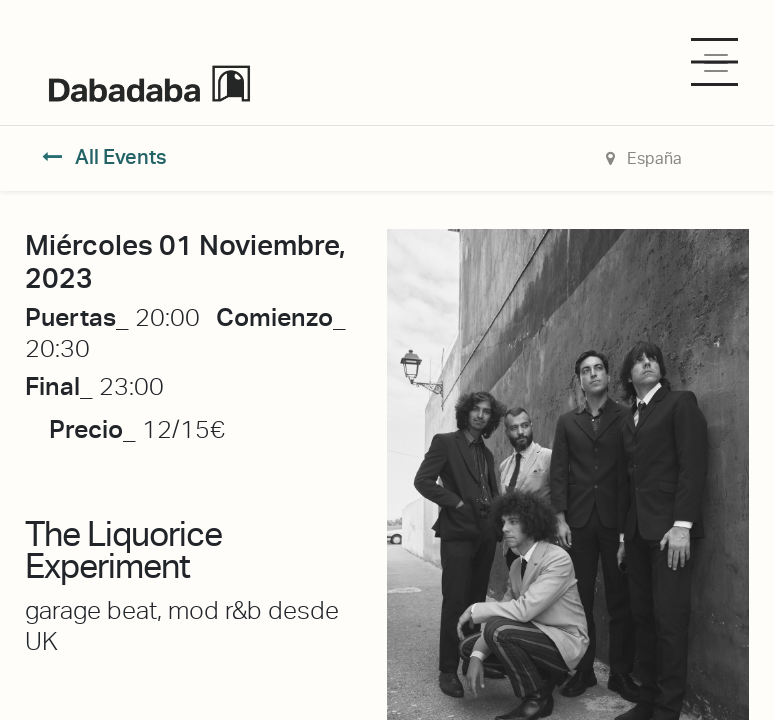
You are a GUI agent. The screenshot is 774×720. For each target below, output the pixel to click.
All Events (104, 157)
